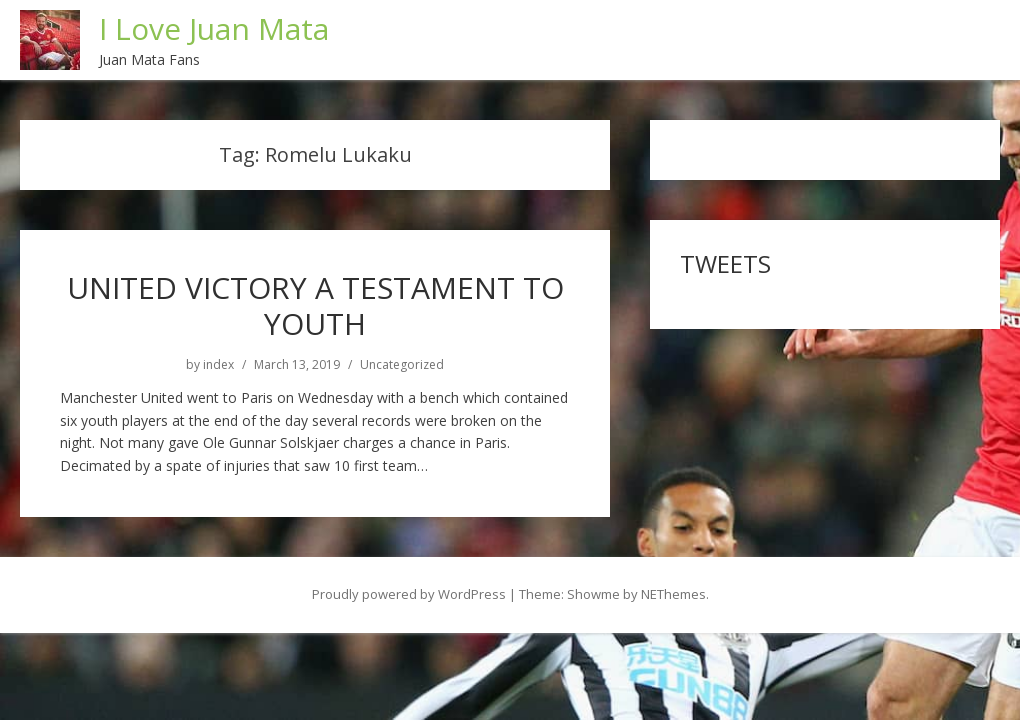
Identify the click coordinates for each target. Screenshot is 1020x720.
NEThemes (673, 594)
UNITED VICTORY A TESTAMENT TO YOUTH (315, 305)
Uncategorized (402, 365)
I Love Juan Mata (214, 28)
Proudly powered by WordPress (409, 594)
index (218, 365)
